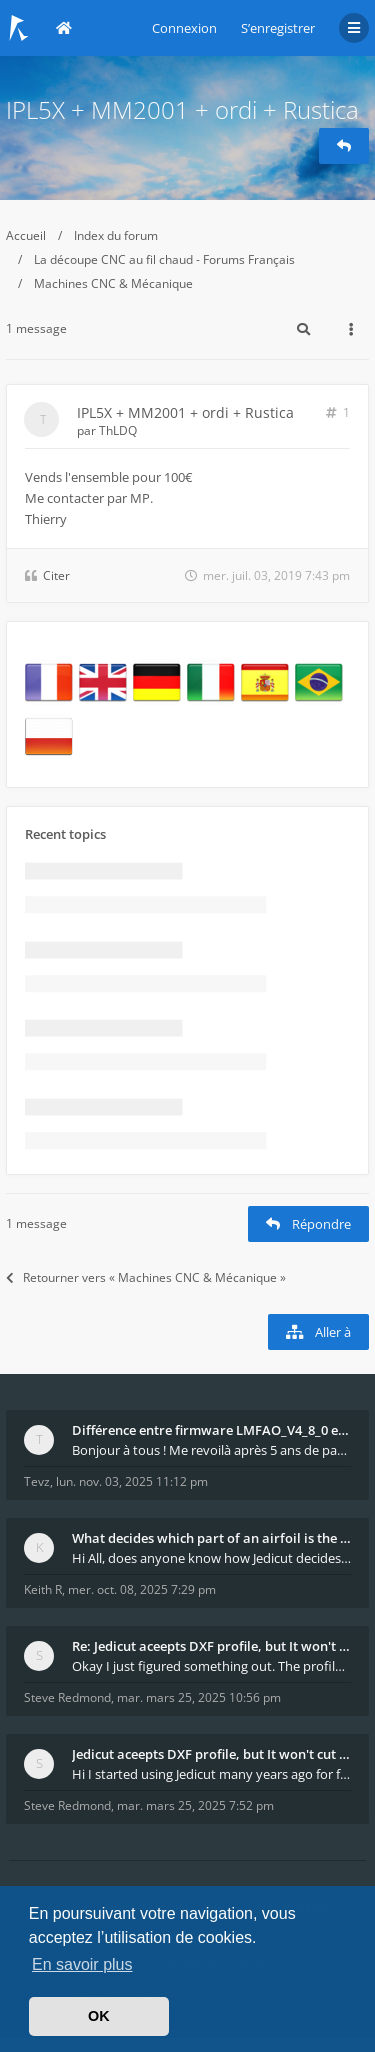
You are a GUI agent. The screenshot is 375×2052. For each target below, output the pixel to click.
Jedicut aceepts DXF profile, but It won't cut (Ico (211, 1754)
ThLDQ (118, 430)
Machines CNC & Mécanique (113, 283)
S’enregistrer (278, 28)
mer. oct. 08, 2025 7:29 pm (142, 1589)
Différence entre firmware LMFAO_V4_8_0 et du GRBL (211, 1430)
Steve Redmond (67, 1697)
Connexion (184, 28)
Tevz (37, 1481)
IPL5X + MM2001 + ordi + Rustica (182, 109)
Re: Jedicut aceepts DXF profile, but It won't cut (211, 1646)
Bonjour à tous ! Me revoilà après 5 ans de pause (211, 1450)
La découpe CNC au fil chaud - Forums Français (164, 259)
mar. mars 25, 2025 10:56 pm (199, 1697)
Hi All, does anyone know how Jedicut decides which (211, 1558)
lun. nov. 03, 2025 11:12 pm (132, 1481)
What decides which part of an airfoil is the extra (211, 1538)
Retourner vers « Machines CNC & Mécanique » (146, 1277)
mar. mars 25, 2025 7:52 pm (195, 1805)
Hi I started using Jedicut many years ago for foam (211, 1774)
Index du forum (116, 235)
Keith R (43, 1589)
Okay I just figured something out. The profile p (211, 1666)
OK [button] (99, 2016)
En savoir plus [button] (82, 1964)
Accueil (26, 235)
